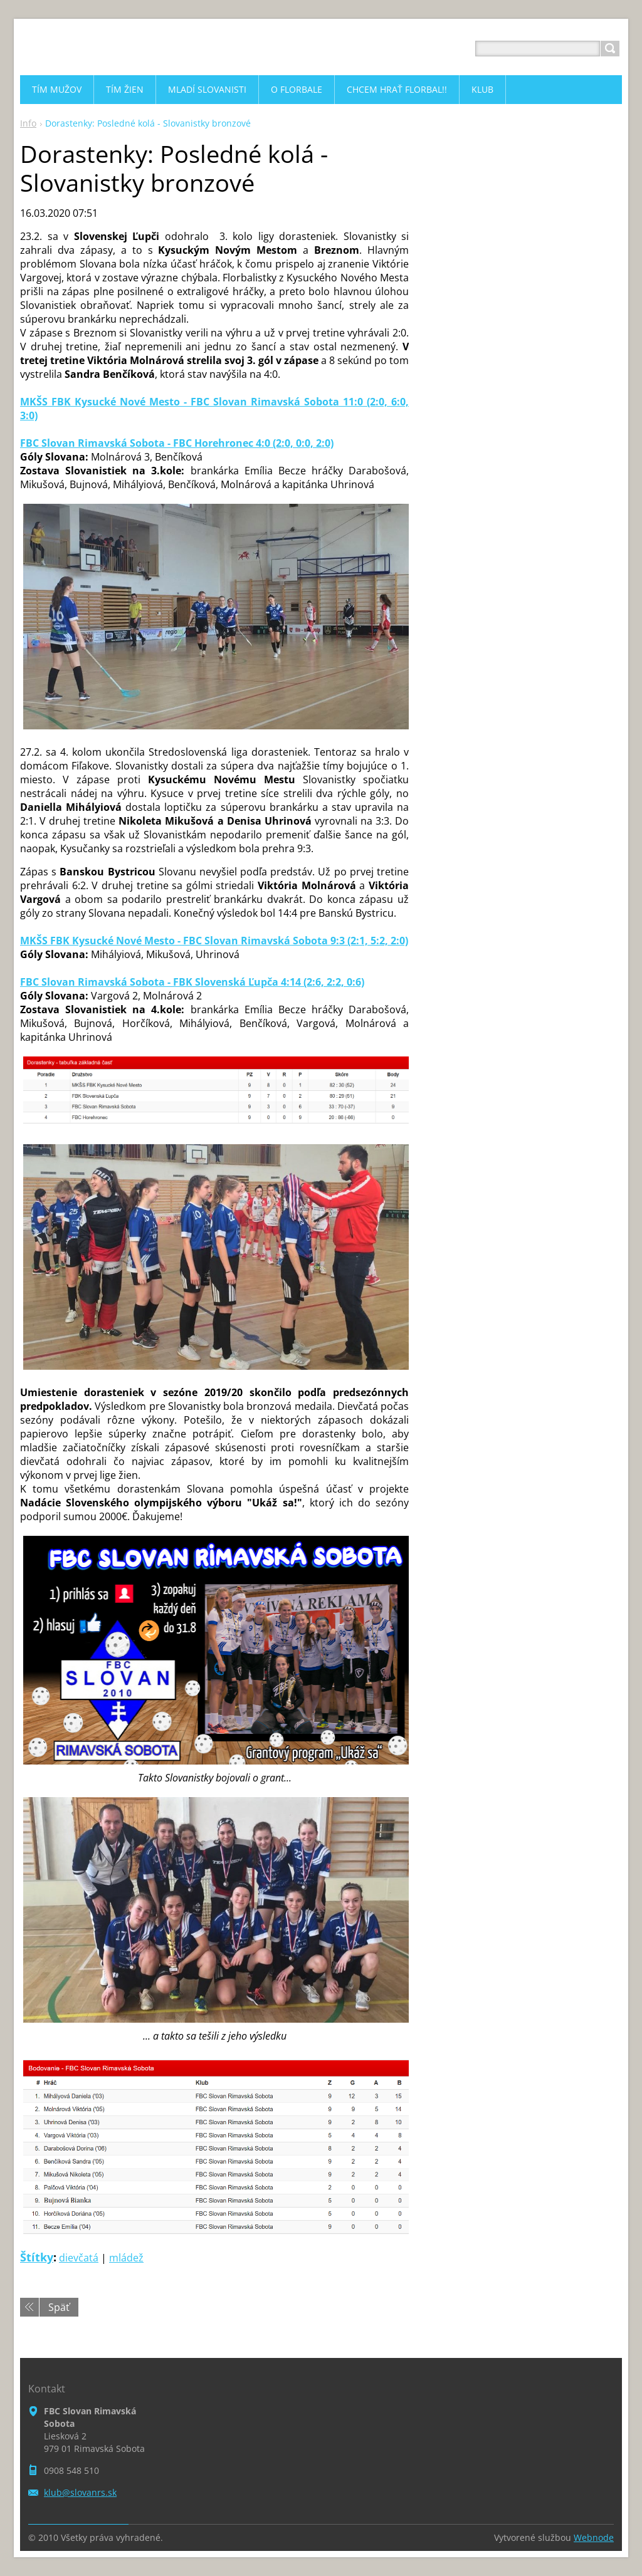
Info (28, 123)
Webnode (594, 2537)
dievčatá (78, 2258)
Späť (59, 2307)
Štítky (36, 2257)
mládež (126, 2258)
